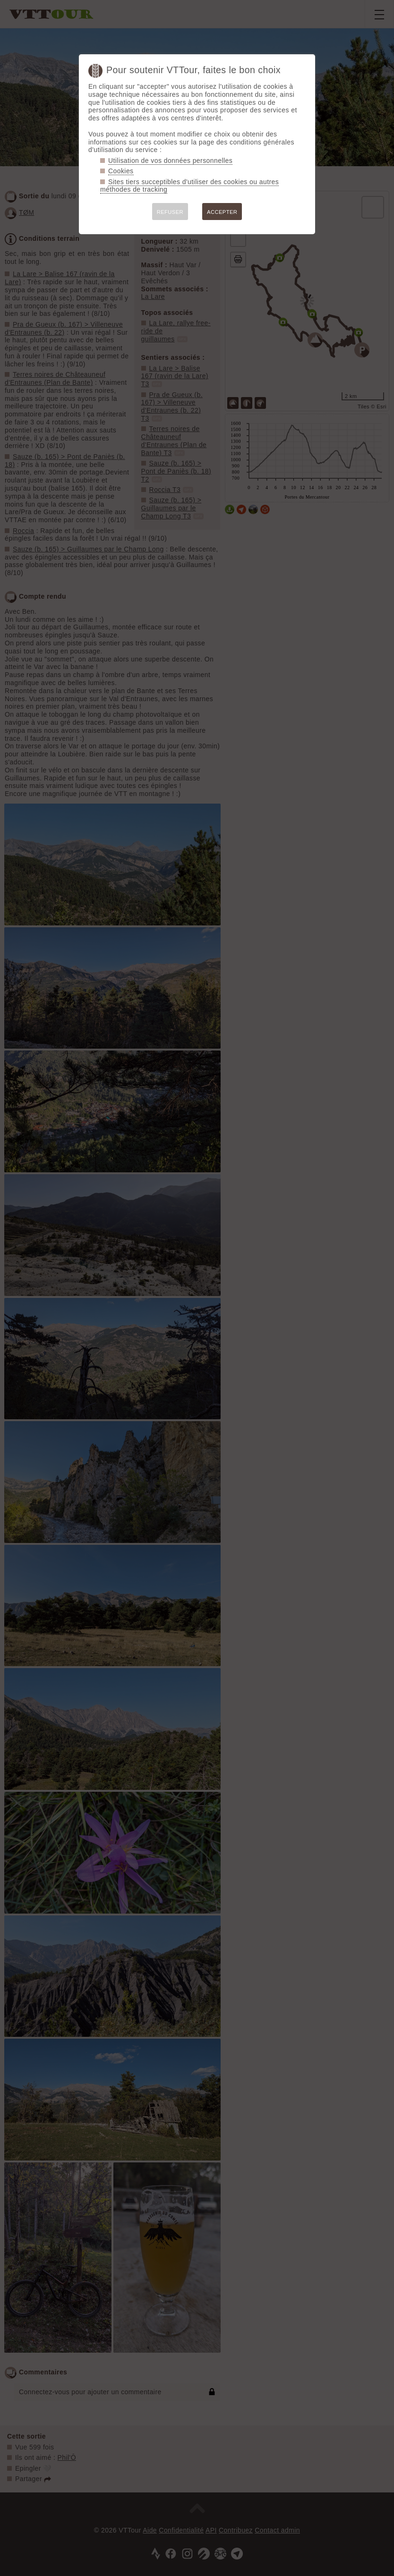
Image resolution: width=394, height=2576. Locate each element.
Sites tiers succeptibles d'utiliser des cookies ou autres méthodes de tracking (189, 186)
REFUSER (170, 212)
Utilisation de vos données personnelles (170, 160)
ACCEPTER (222, 212)
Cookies (121, 171)
